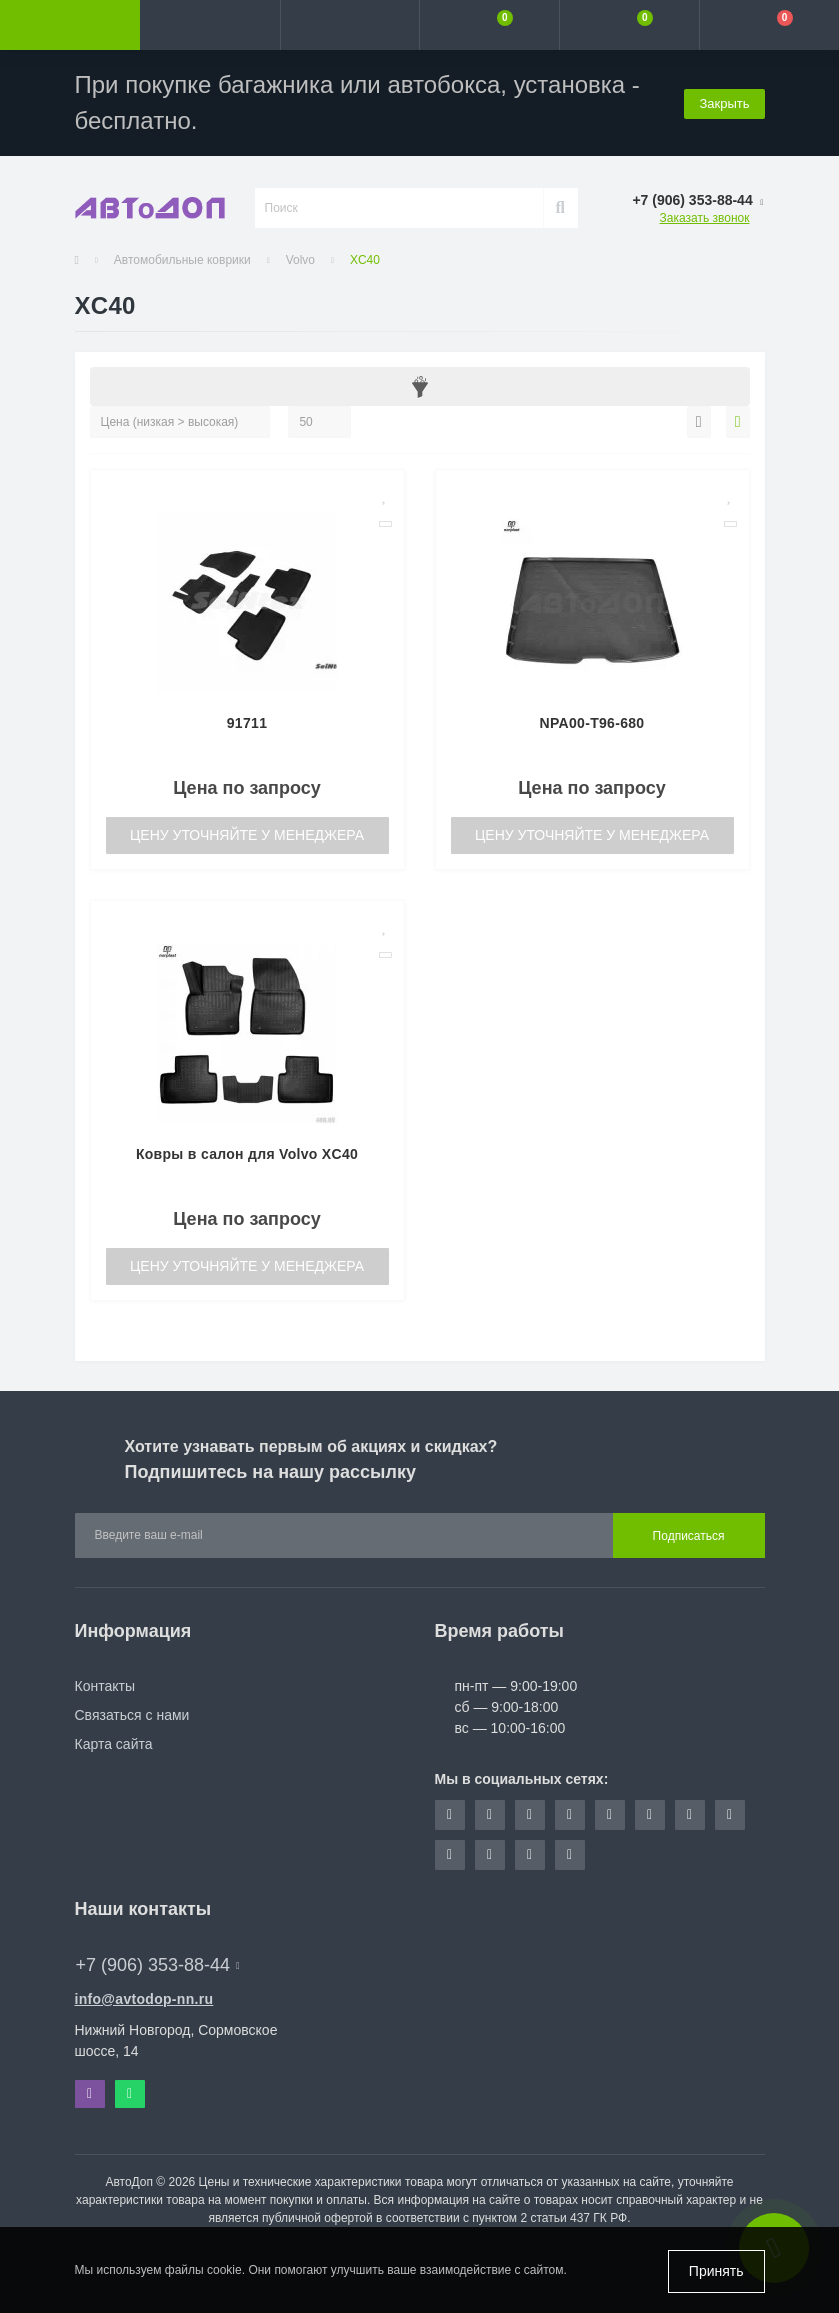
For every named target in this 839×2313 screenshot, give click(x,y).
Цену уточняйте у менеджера (247, 835)
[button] (350, 25)
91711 (247, 723)
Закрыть (724, 102)
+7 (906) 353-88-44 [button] (158, 1965)
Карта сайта (114, 1744)
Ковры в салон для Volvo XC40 (247, 1154)
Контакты (105, 1686)
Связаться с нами (132, 1715)
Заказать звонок (705, 218)
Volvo (300, 260)
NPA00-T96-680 (592, 723)
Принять (716, 2271)
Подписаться (689, 1536)
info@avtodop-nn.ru (144, 1999)
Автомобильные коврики (182, 260)
